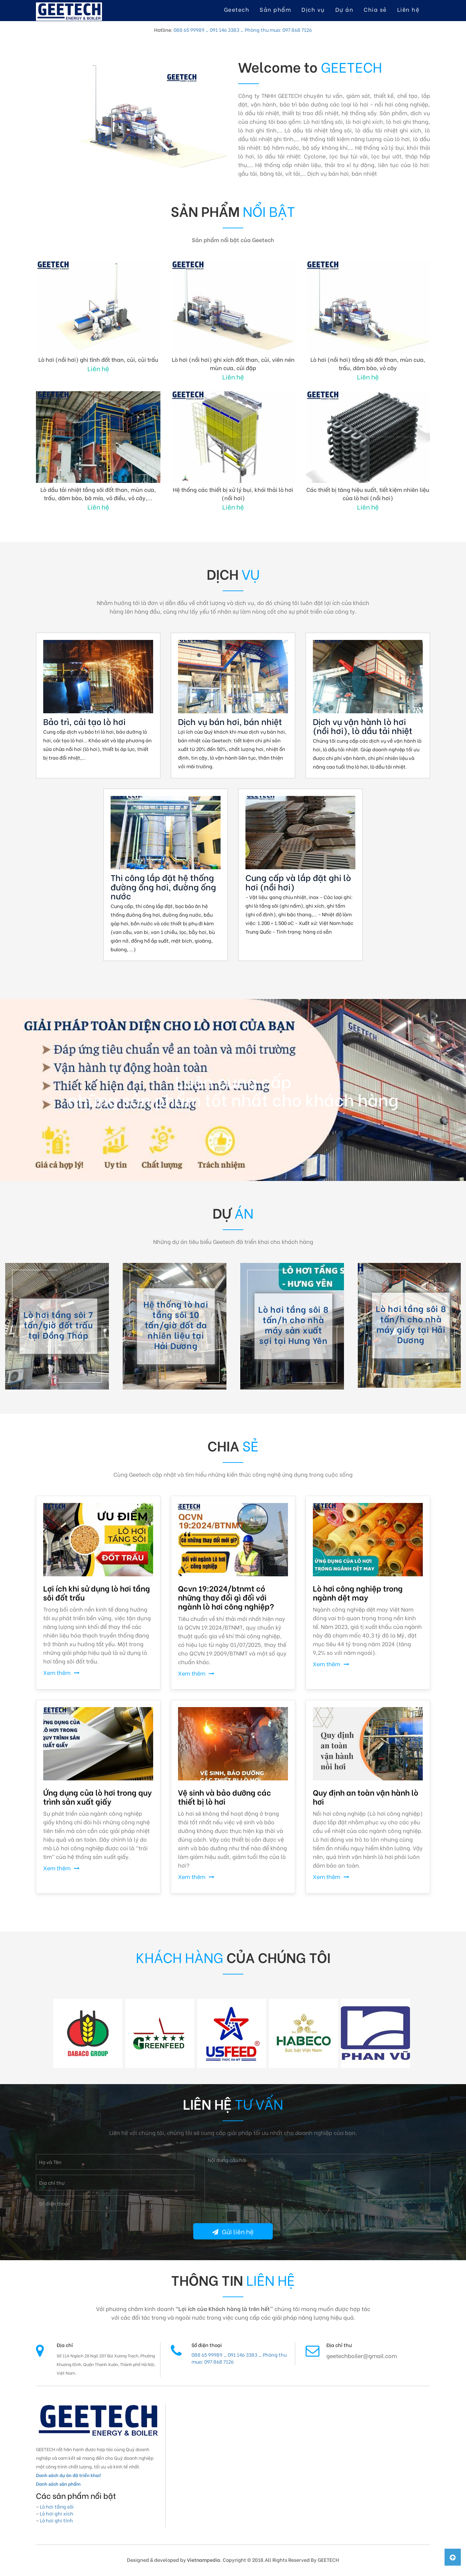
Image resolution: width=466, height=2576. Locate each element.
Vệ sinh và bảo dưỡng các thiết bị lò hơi (224, 1797)
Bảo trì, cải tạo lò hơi (84, 721)
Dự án (344, 9)
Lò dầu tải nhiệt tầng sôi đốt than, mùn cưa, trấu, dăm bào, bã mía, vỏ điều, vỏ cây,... (98, 493)
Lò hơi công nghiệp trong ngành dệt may (358, 1593)
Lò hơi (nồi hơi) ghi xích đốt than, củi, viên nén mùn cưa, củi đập (233, 363)
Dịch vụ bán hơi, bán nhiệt (230, 721)
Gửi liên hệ (233, 2231)
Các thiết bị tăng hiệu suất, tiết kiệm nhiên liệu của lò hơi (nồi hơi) (367, 493)
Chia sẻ (375, 9)
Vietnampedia (203, 2559)
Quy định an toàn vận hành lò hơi (365, 1797)
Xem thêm (61, 1672)
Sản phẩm (275, 9)
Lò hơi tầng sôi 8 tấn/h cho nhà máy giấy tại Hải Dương (411, 1323)
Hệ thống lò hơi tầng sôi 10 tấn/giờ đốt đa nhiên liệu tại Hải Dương (175, 1324)
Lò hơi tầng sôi (57, 2506)
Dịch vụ (313, 9)
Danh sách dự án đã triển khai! (68, 2475)
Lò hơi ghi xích (56, 2513)
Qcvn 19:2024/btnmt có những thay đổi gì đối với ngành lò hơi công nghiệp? (226, 1597)
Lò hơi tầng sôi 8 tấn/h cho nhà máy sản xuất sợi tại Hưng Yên (293, 1324)
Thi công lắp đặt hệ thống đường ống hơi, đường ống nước (163, 886)
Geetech (237, 9)
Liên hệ (408, 9)
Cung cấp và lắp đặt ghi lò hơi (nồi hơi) (298, 881)
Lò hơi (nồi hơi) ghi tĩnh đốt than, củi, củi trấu (98, 359)
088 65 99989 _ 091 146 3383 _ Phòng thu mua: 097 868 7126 (243, 29)
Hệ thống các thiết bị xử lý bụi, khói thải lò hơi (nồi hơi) (233, 493)
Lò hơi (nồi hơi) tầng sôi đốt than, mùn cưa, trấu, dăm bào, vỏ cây (367, 363)
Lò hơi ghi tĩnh (56, 2520)
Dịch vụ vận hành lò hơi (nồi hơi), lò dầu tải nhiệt (362, 725)
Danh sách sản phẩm (58, 2483)
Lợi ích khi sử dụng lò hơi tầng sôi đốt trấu (96, 1593)
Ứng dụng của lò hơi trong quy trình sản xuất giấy (97, 1797)
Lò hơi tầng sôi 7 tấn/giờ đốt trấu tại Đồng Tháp (58, 1324)
